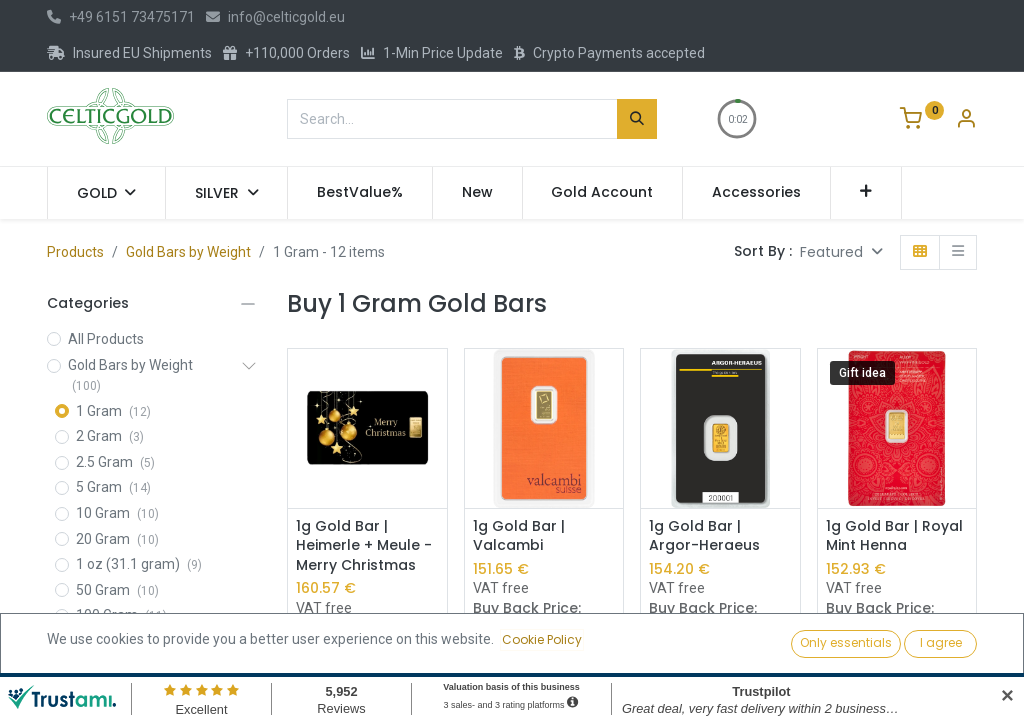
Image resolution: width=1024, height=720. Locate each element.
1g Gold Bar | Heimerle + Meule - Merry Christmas (364, 546)
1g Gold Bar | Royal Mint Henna (894, 536)
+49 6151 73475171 (121, 17)
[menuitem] (360, 193)
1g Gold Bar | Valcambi (519, 536)
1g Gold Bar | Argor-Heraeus (704, 536)
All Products (106, 339)
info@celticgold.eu (275, 17)
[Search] (637, 119)
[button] (866, 193)
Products (75, 252)
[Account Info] (966, 121)
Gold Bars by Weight (188, 252)
